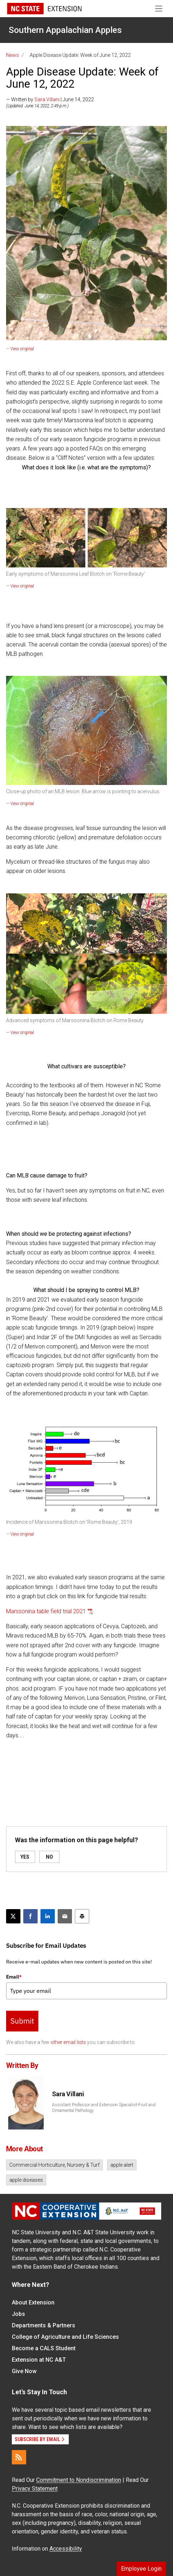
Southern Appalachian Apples (65, 30)
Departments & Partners (43, 2325)
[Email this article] (65, 1916)
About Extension (33, 2302)
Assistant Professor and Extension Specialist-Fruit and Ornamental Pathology (103, 2107)
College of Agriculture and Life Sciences (65, 2336)
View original (22, 348)
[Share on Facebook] (30, 1916)
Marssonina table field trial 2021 (46, 1611)
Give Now (24, 2371)
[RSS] (19, 2457)
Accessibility (65, 2548)
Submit (22, 2021)
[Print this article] (82, 1916)
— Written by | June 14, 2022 (50, 99)
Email (14, 1977)
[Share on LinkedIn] (47, 1916)
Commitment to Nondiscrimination (78, 2480)
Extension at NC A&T (39, 2359)
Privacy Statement (35, 2488)
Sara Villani (46, 99)
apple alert (121, 2165)
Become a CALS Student (44, 2348)
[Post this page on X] (13, 1916)
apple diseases (26, 2180)
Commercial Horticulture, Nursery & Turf (54, 2165)
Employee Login (141, 2568)
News (12, 55)
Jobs (18, 2314)
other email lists (68, 2042)
